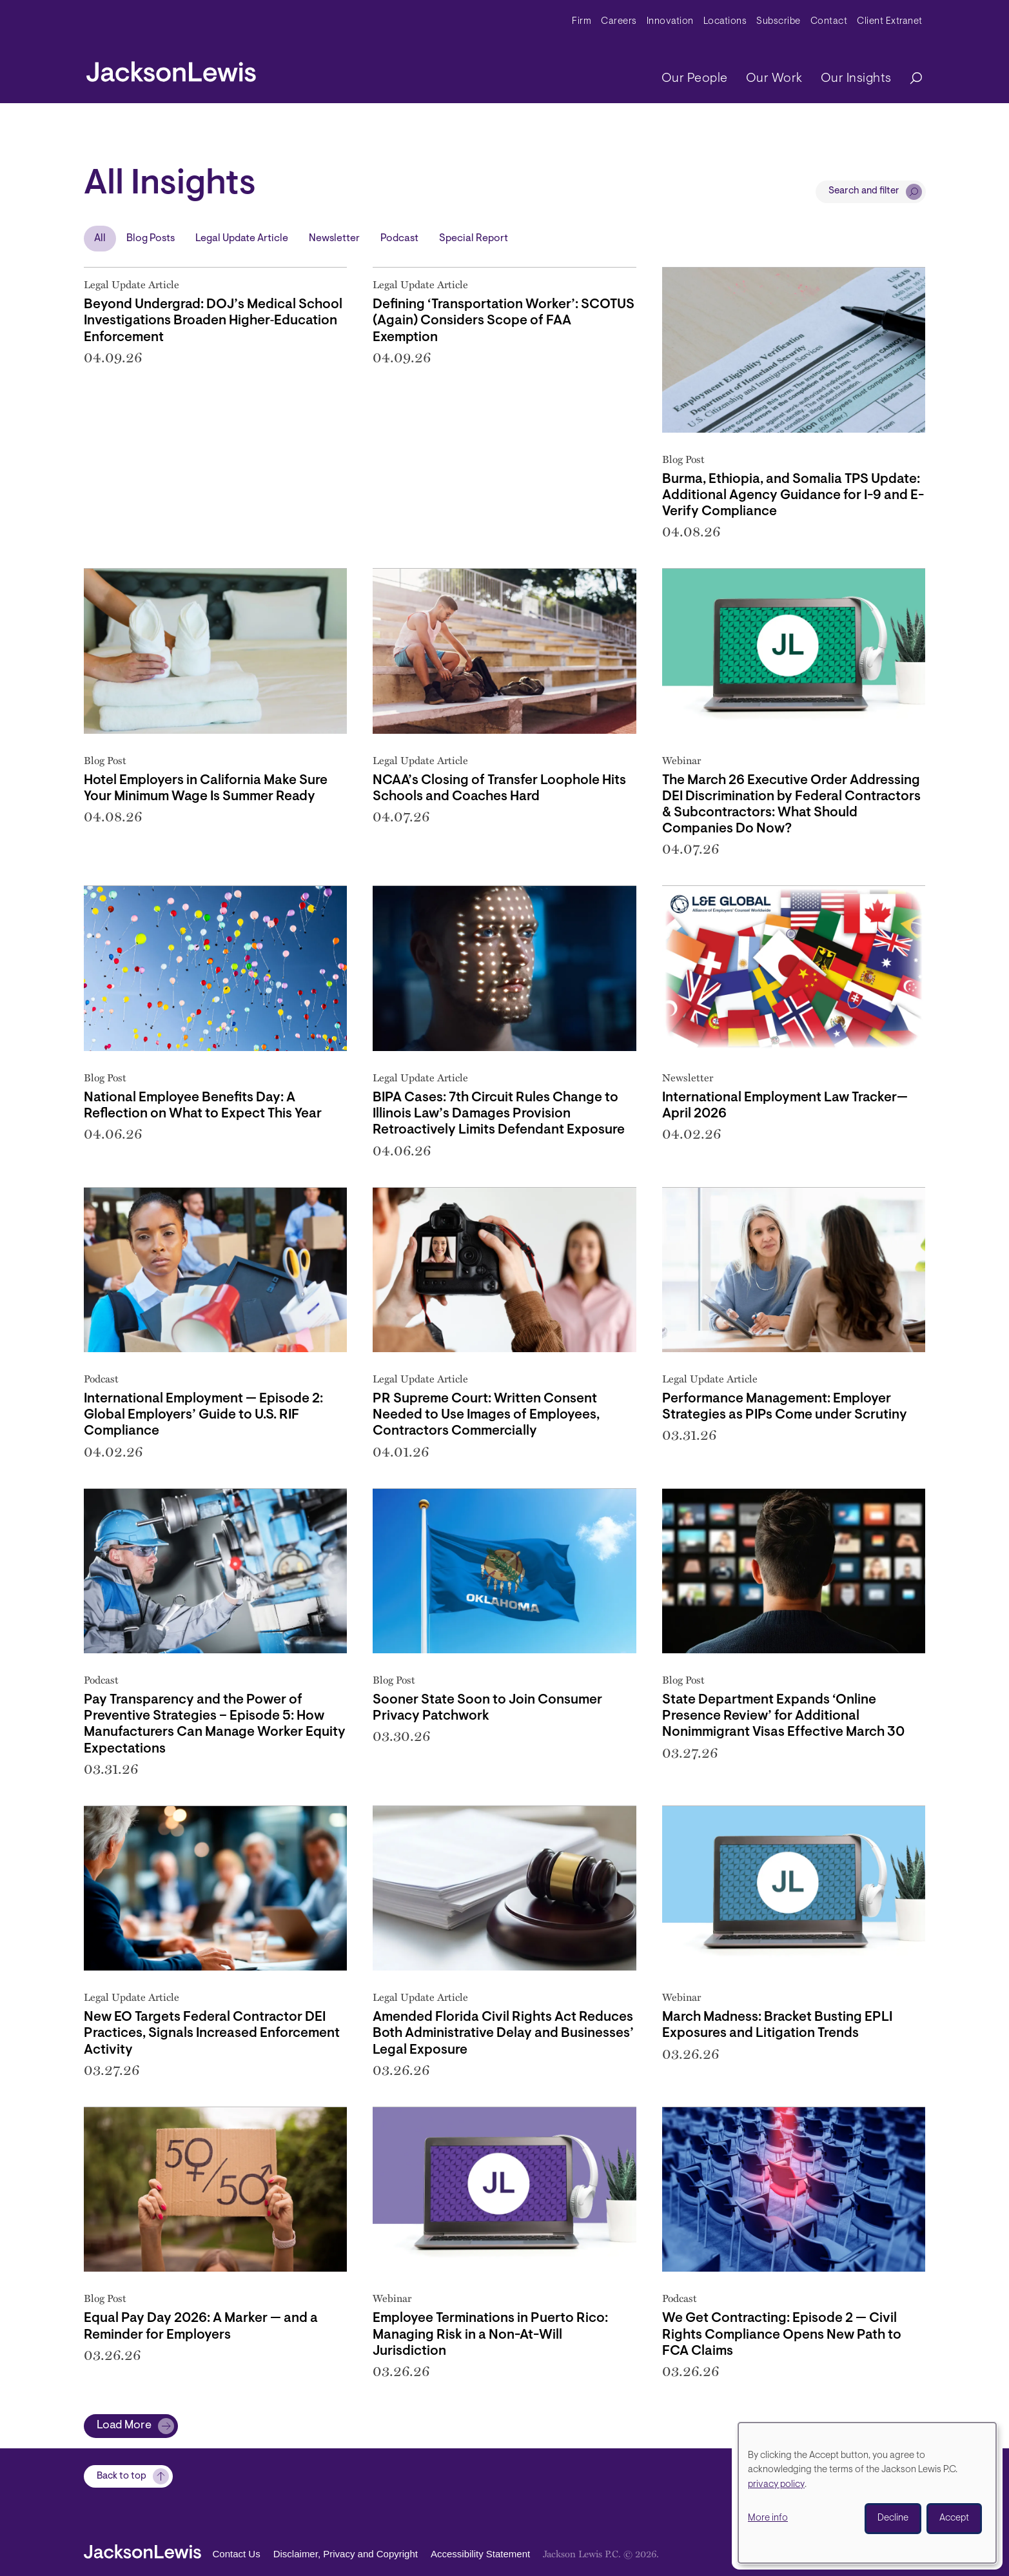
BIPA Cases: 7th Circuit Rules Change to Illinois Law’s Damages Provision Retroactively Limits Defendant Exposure (499, 1114)
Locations (725, 21)
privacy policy (776, 2485)
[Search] (910, 79)
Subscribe (778, 21)
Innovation (670, 21)
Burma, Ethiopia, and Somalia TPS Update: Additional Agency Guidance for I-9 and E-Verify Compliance (793, 495)
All (100, 238)
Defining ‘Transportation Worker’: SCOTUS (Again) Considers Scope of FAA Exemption (503, 321)
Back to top (121, 2476)
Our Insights (856, 78)
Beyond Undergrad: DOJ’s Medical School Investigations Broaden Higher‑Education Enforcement (213, 321)
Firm (581, 21)
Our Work (774, 78)
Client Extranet (890, 21)
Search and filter (863, 191)
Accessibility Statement (480, 2553)
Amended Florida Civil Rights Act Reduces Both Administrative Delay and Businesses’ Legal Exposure (503, 2033)
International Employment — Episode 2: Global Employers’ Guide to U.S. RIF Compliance (203, 1415)
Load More (124, 2426)
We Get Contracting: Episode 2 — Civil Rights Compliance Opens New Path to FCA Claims (781, 2334)
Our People (694, 78)
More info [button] (768, 2518)
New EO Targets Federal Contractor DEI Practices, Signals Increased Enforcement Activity (212, 2033)
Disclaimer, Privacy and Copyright (345, 2553)
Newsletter (334, 238)
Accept (954, 2518)
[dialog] (867, 2493)
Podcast (399, 238)
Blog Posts (150, 238)
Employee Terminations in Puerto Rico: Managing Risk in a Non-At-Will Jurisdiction (490, 2334)
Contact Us (236, 2553)
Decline (892, 2518)
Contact (829, 21)
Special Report (473, 238)
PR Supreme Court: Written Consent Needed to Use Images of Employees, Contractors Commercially (486, 1415)
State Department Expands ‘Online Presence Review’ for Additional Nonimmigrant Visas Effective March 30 (783, 1716)
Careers (619, 21)
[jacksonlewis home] (171, 68)
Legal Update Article (241, 238)
